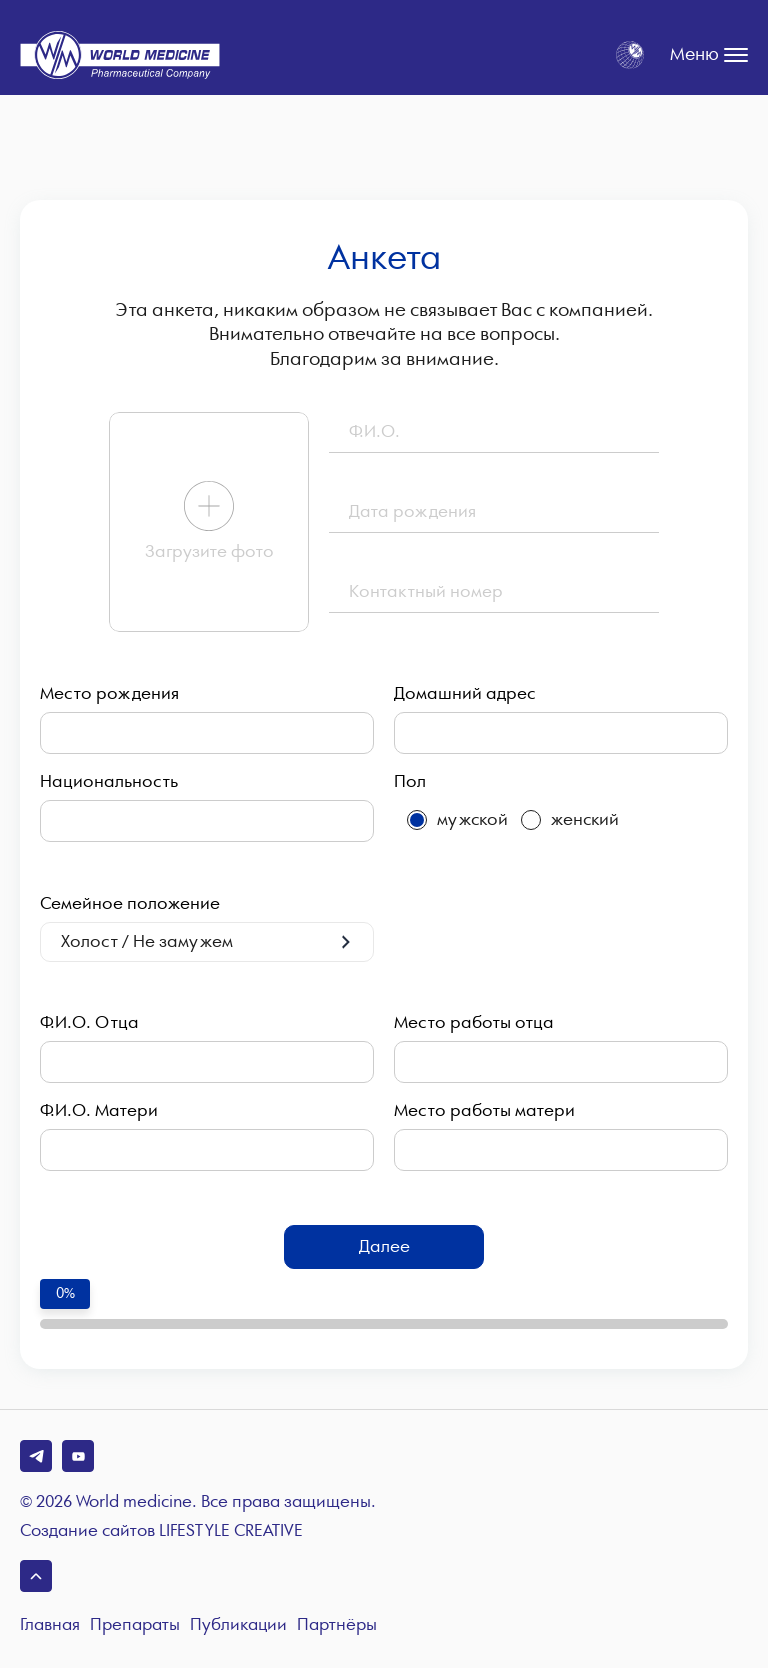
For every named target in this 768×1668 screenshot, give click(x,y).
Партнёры (337, 1625)
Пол (410, 782)
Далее (384, 1246)
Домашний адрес (464, 694)
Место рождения (109, 694)
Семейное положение (130, 904)
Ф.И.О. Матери (99, 1111)
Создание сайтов (161, 1532)
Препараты (135, 1625)
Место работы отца (474, 1023)
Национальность (109, 782)
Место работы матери (484, 1111)
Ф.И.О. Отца (89, 1023)
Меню (709, 55)
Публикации (238, 1625)
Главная (50, 1625)
